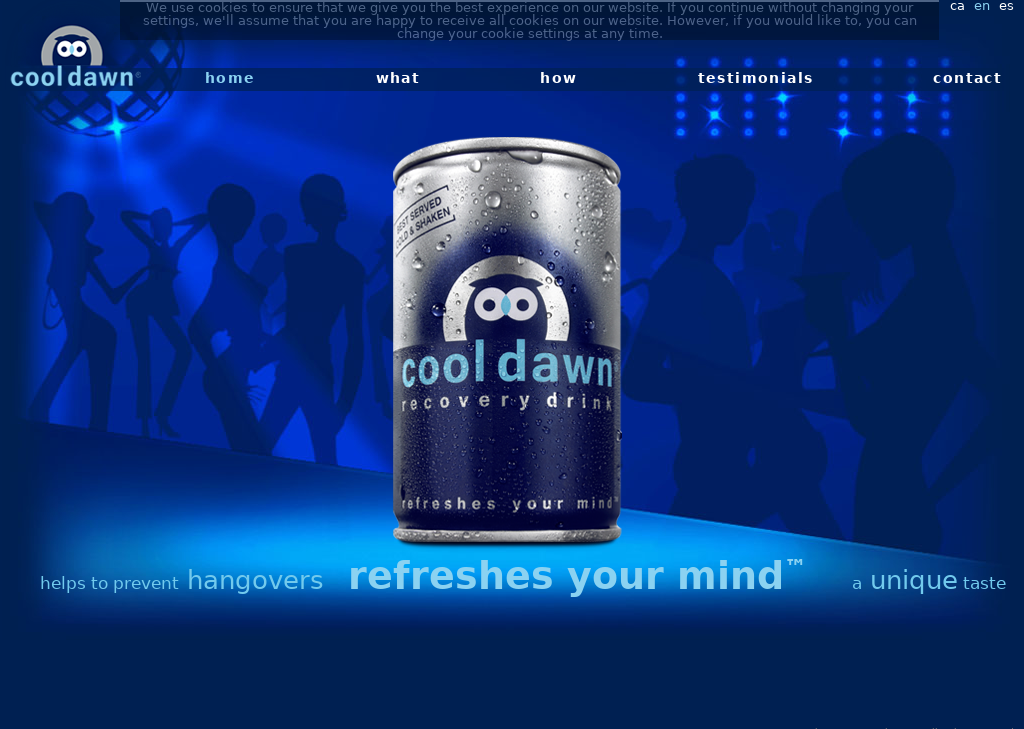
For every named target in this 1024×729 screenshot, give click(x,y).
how (558, 78)
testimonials (756, 78)
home (230, 78)
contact (967, 78)
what (398, 78)
